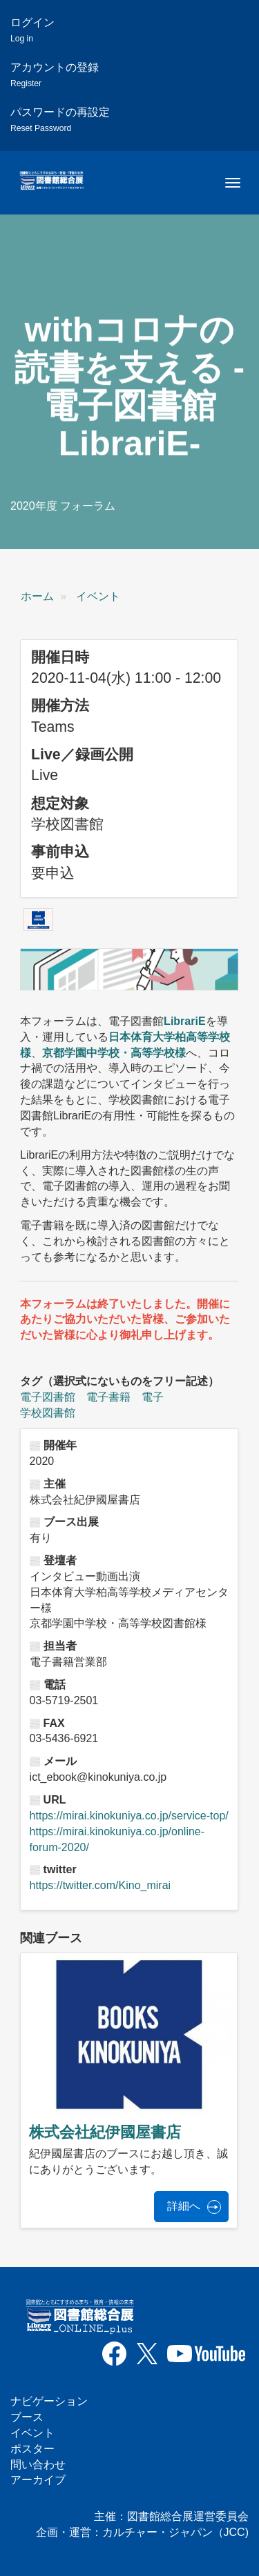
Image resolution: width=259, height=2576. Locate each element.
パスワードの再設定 (60, 119)
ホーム (37, 596)
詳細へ (183, 2206)
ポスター (32, 2449)
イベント (98, 596)
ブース (27, 2417)
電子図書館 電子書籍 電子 (92, 1397)
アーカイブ (38, 2480)
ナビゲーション (49, 2401)
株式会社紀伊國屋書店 (105, 2132)
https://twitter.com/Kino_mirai (100, 1885)
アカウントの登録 (54, 74)
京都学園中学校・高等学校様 (114, 1053)
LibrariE (184, 1021)
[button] (38, 919)
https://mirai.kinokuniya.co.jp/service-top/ (129, 1815)
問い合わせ (38, 2464)
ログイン (32, 30)
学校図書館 (47, 1413)
